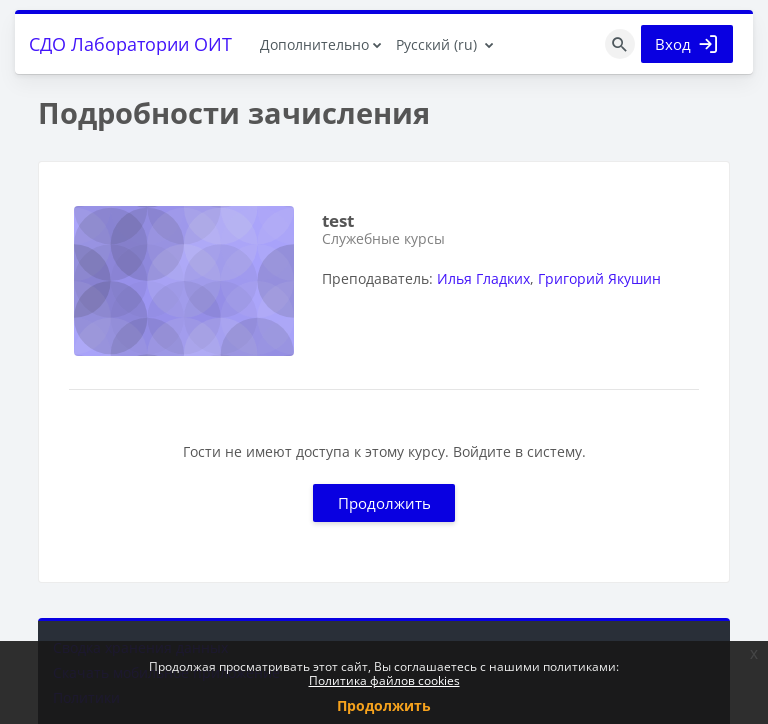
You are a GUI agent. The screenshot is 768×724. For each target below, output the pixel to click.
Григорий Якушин (599, 278)
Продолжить (384, 503)
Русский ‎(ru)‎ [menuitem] (436, 44)
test (338, 220)
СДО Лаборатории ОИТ (130, 44)
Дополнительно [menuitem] (314, 44)
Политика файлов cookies (384, 680)
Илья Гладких (483, 278)
